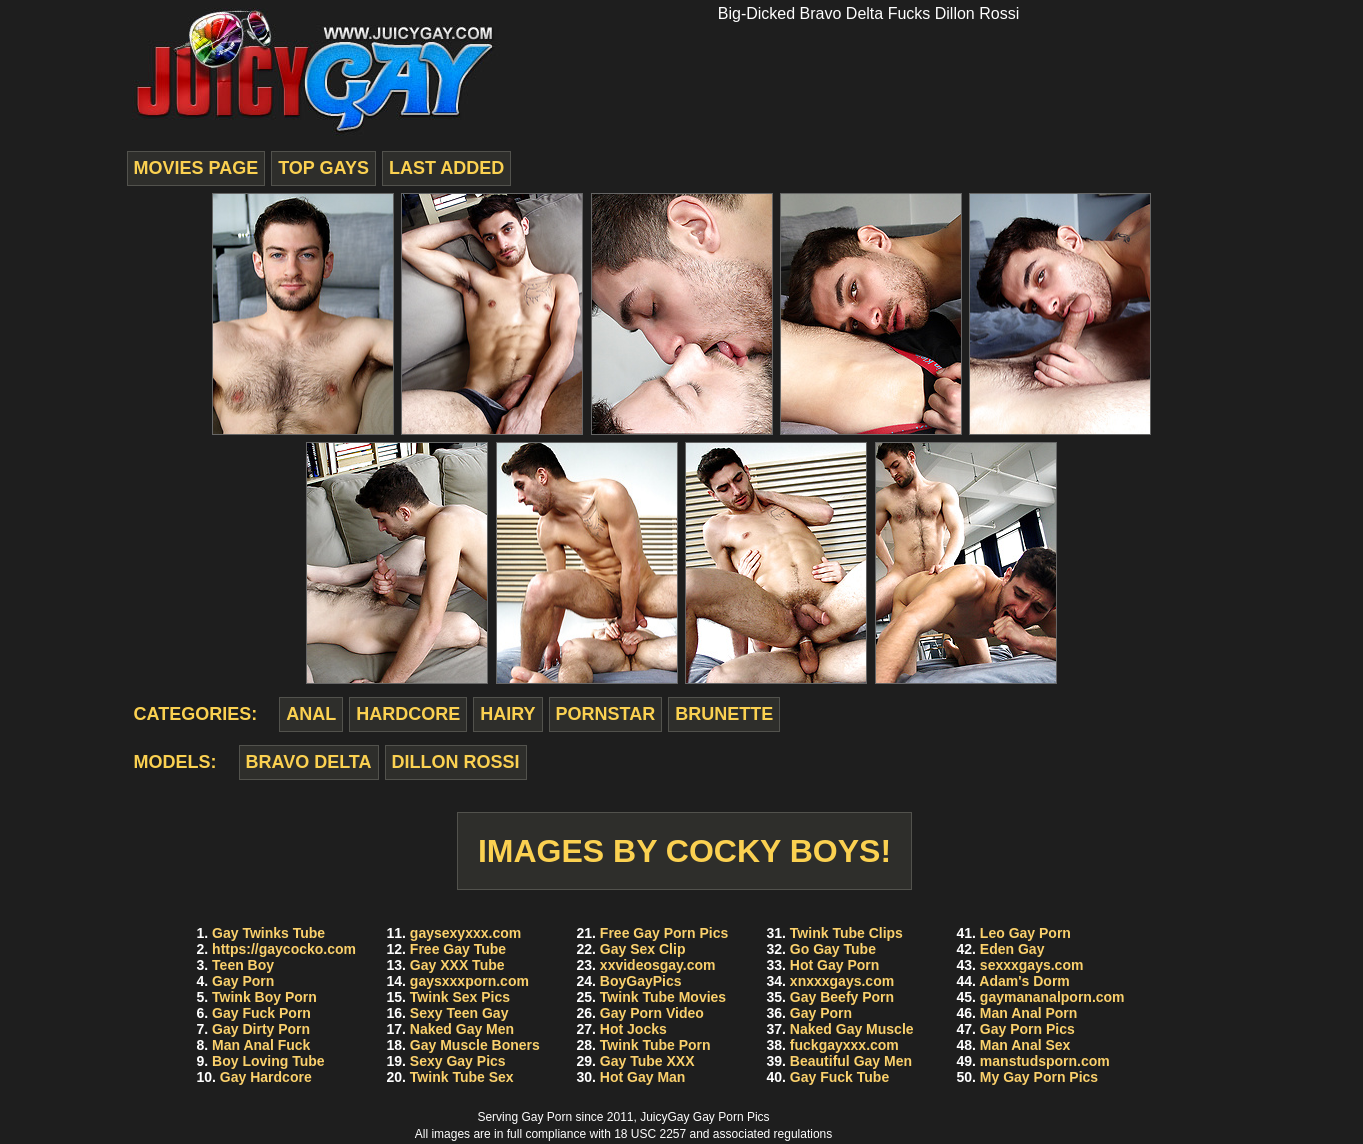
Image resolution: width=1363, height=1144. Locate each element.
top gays (323, 168)
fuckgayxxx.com (844, 1045)
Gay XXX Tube (457, 965)
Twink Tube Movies (663, 997)
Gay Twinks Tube (268, 933)
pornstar (606, 714)
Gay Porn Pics (1027, 1029)
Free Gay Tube (458, 949)
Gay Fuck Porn (261, 1013)
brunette (724, 714)
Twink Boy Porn (264, 997)
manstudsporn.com (1045, 1061)
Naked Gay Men (462, 1029)
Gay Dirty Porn (261, 1029)
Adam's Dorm (1024, 981)
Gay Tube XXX (647, 1061)
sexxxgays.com (1032, 965)
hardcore (408, 714)
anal (311, 714)
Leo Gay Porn (1025, 933)
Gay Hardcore (266, 1077)
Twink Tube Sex (462, 1077)
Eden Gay (1012, 949)
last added (446, 168)
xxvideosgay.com (658, 965)
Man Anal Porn (1029, 1013)
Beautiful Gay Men (851, 1061)
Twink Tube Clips (846, 933)
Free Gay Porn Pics (664, 933)
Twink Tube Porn (655, 1045)
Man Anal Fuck (261, 1045)
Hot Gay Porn (834, 965)
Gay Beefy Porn (842, 997)
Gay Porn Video (652, 1013)
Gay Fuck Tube (839, 1077)
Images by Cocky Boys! (684, 851)
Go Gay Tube (833, 949)
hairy (507, 714)
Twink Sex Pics (460, 997)
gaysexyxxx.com (465, 933)
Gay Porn (243, 981)
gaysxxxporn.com (469, 981)
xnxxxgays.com (842, 981)
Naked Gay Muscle (852, 1029)
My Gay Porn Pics (1039, 1077)
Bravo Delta (309, 762)
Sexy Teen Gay (459, 1013)
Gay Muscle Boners (475, 1045)
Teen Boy (243, 965)
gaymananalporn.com (1052, 997)
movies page (196, 168)
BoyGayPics (641, 981)
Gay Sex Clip (643, 949)
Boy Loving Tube (268, 1061)
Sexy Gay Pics (458, 1061)
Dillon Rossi (456, 762)
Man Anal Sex (1025, 1045)
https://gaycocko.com (284, 949)
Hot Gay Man (643, 1077)
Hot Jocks (633, 1029)
